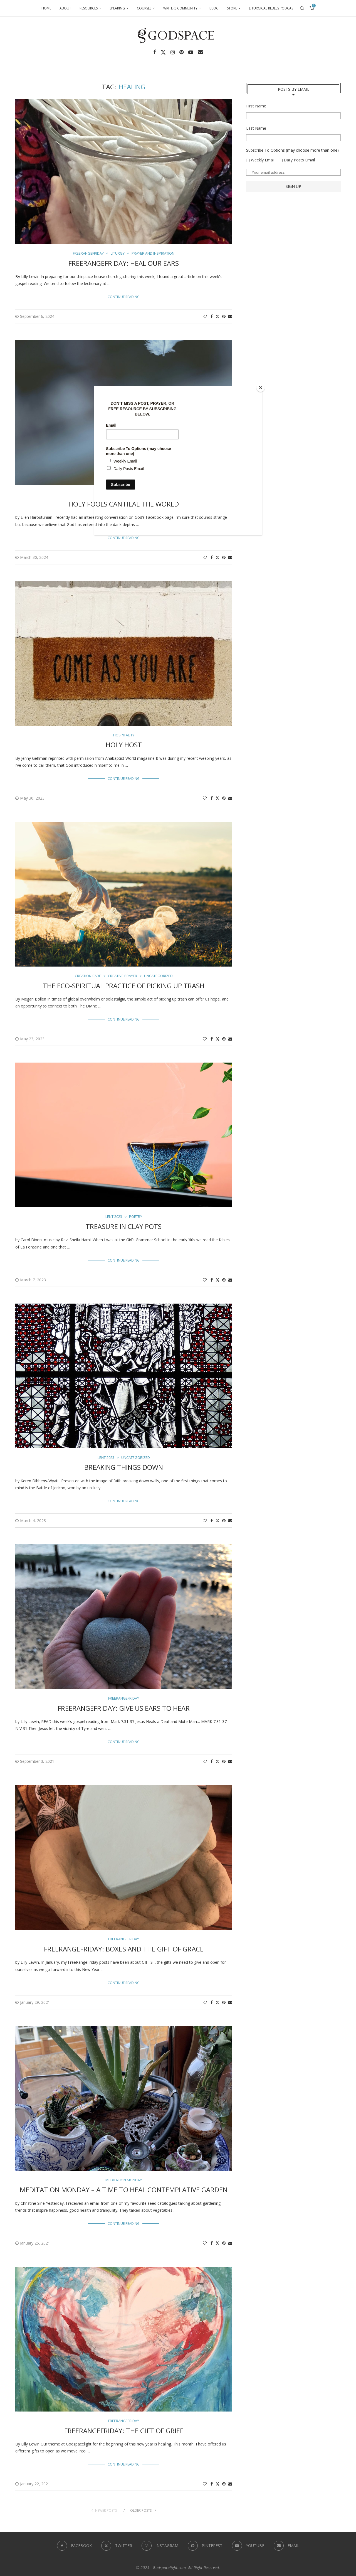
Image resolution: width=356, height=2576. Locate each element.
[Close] (260, 388)
